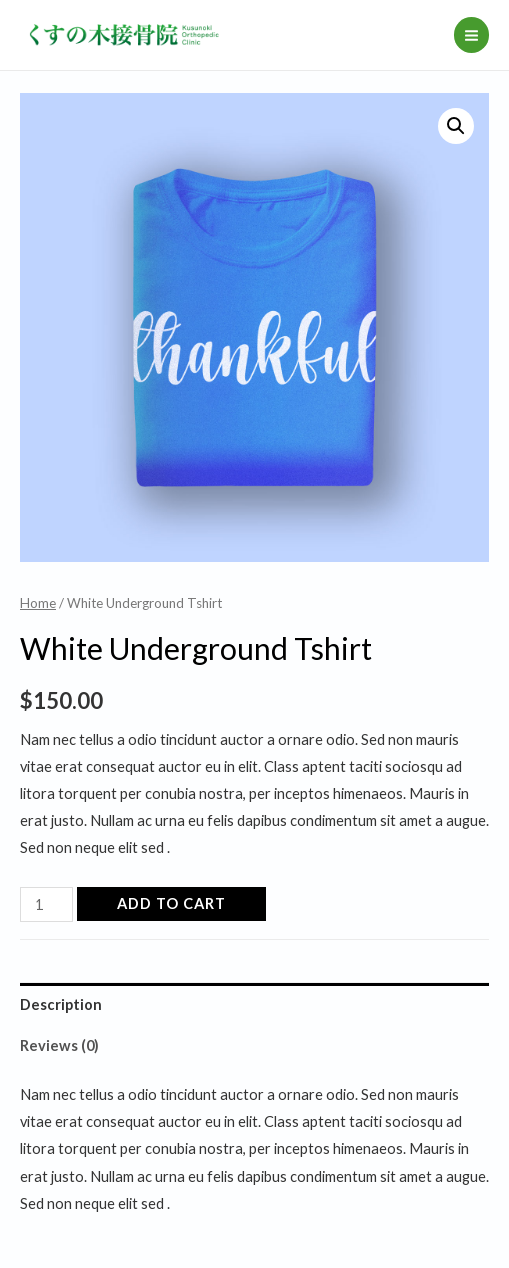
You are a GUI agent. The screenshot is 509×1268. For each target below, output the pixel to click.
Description (61, 1004)
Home (38, 603)
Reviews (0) (59, 1045)
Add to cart (171, 903)
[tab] (254, 1004)
